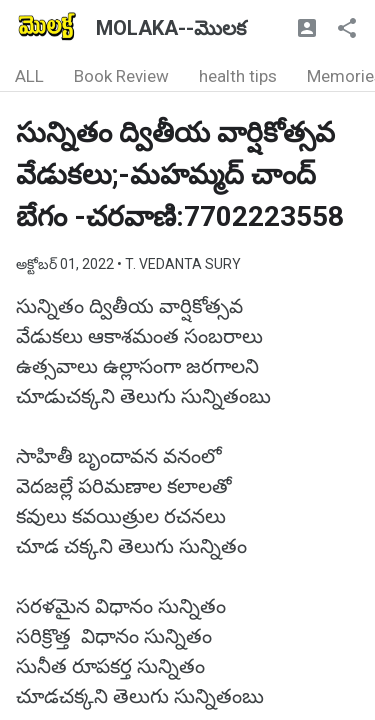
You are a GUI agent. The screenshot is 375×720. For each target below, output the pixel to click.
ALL (29, 76)
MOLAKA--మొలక (171, 28)
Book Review (121, 76)
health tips (238, 76)
